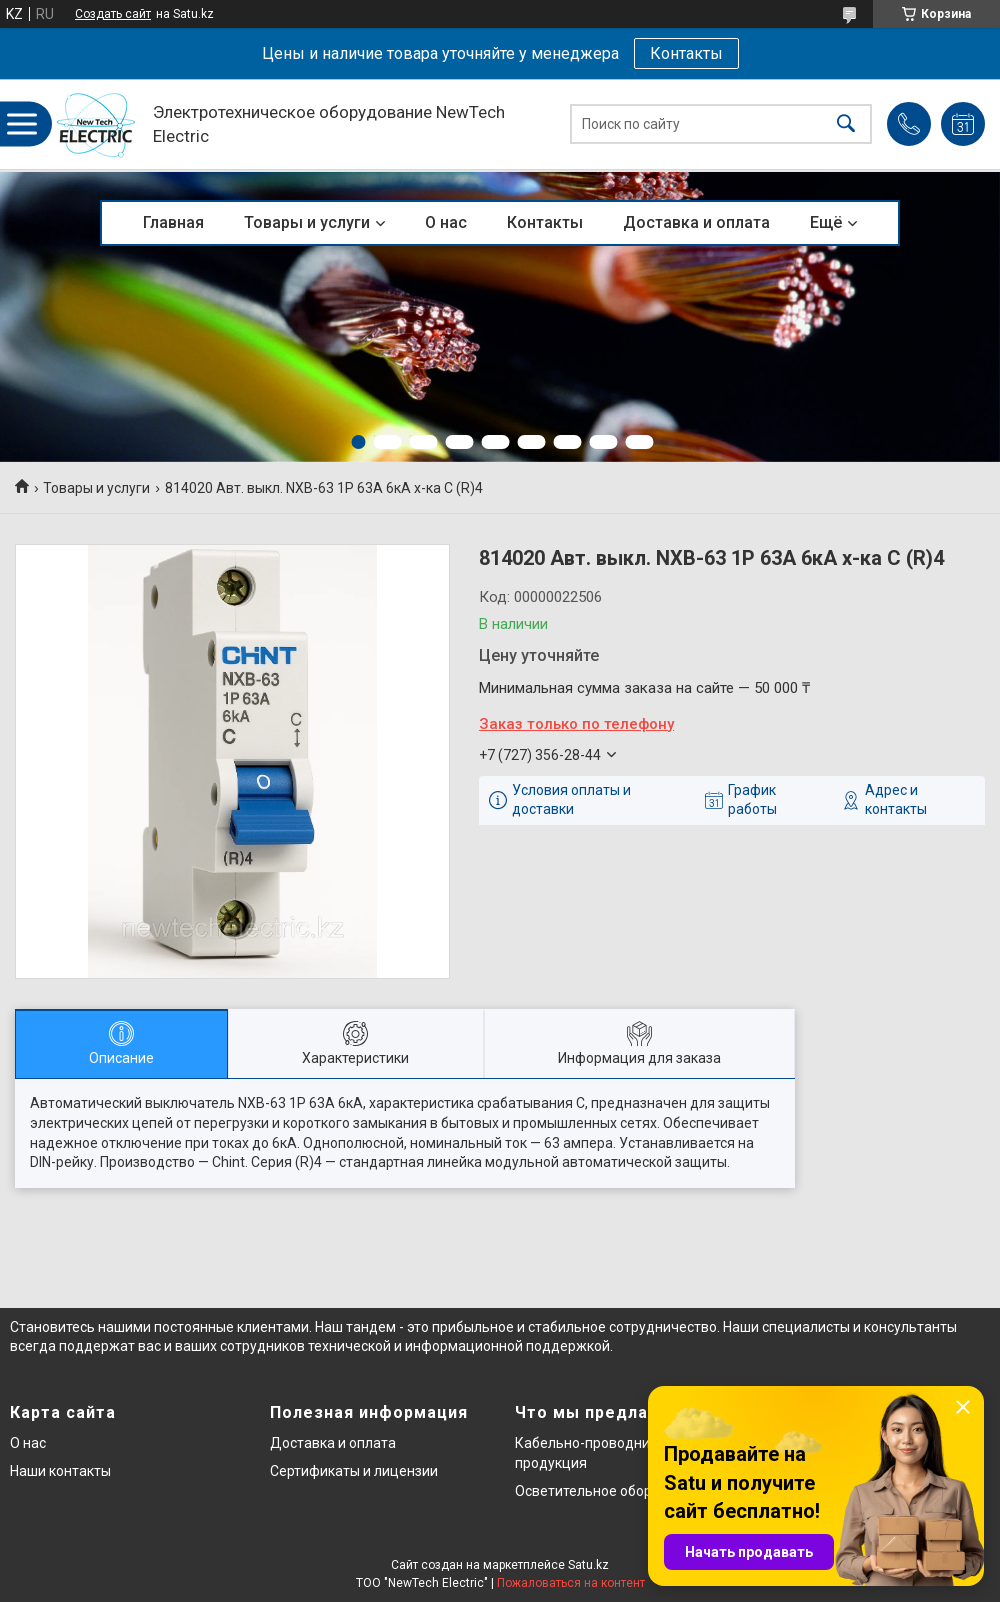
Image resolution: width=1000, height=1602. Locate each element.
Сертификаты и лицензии (354, 1471)
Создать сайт (113, 14)
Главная (173, 222)
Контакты (686, 53)
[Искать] (846, 124)
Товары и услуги (307, 222)
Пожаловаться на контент (571, 1583)
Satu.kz (588, 1565)
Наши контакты (60, 1471)
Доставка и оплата (696, 222)
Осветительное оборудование (615, 1491)
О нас (446, 222)
